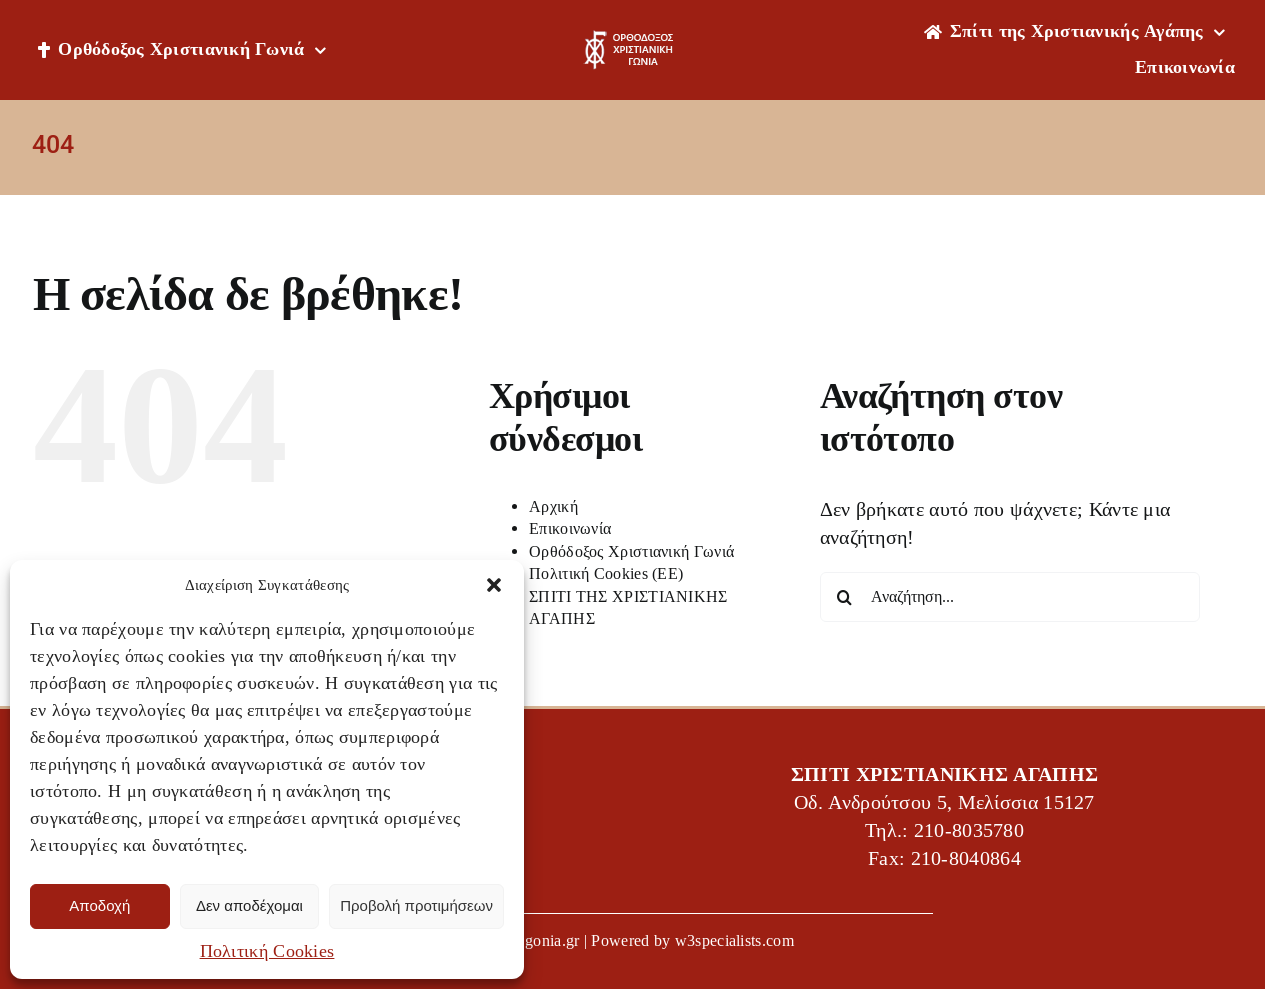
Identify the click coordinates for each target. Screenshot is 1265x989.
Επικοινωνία (570, 528)
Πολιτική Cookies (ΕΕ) (606, 573)
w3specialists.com (734, 940)
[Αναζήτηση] (845, 597)
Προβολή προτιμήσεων (416, 905)
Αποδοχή (99, 905)
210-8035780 (969, 831)
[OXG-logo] (632, 40)
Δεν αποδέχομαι (249, 905)
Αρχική (553, 506)
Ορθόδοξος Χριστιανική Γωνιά (631, 551)
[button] (494, 585)
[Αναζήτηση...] (1010, 597)
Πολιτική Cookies (267, 951)
